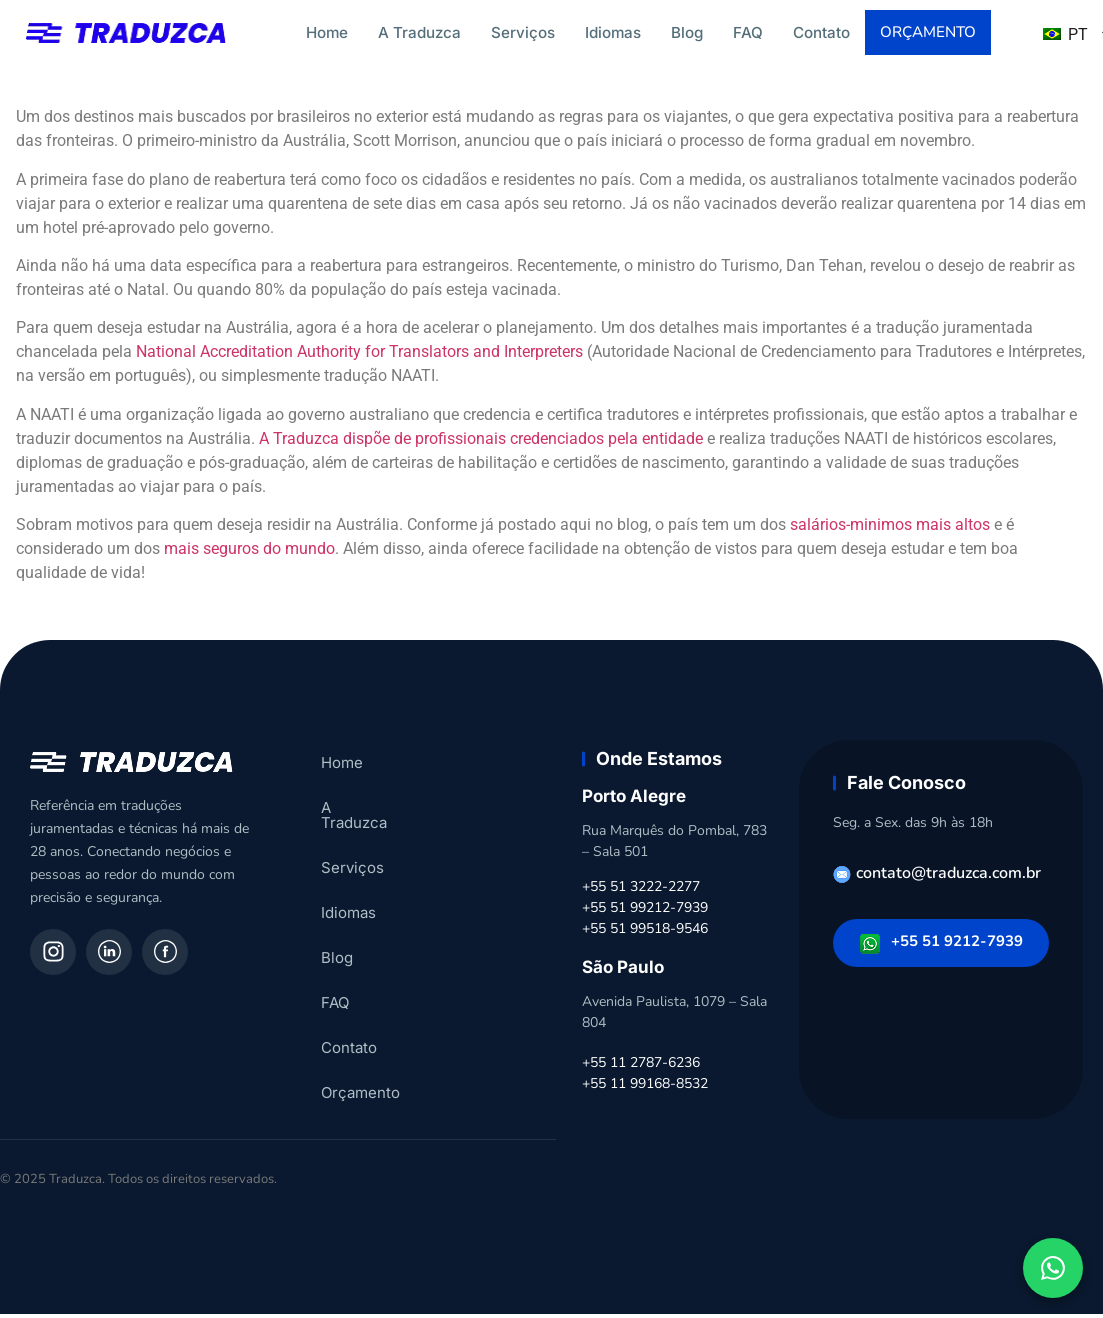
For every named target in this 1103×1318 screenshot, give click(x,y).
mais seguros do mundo (249, 552)
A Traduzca (419, 32)
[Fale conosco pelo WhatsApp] (1053, 1268)
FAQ (748, 32)
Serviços (523, 32)
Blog (687, 32)
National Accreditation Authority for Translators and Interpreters (359, 355)
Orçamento (930, 34)
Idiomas (613, 32)
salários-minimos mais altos (890, 528)
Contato (821, 32)
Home (327, 32)
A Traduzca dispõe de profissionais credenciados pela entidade (481, 442)
